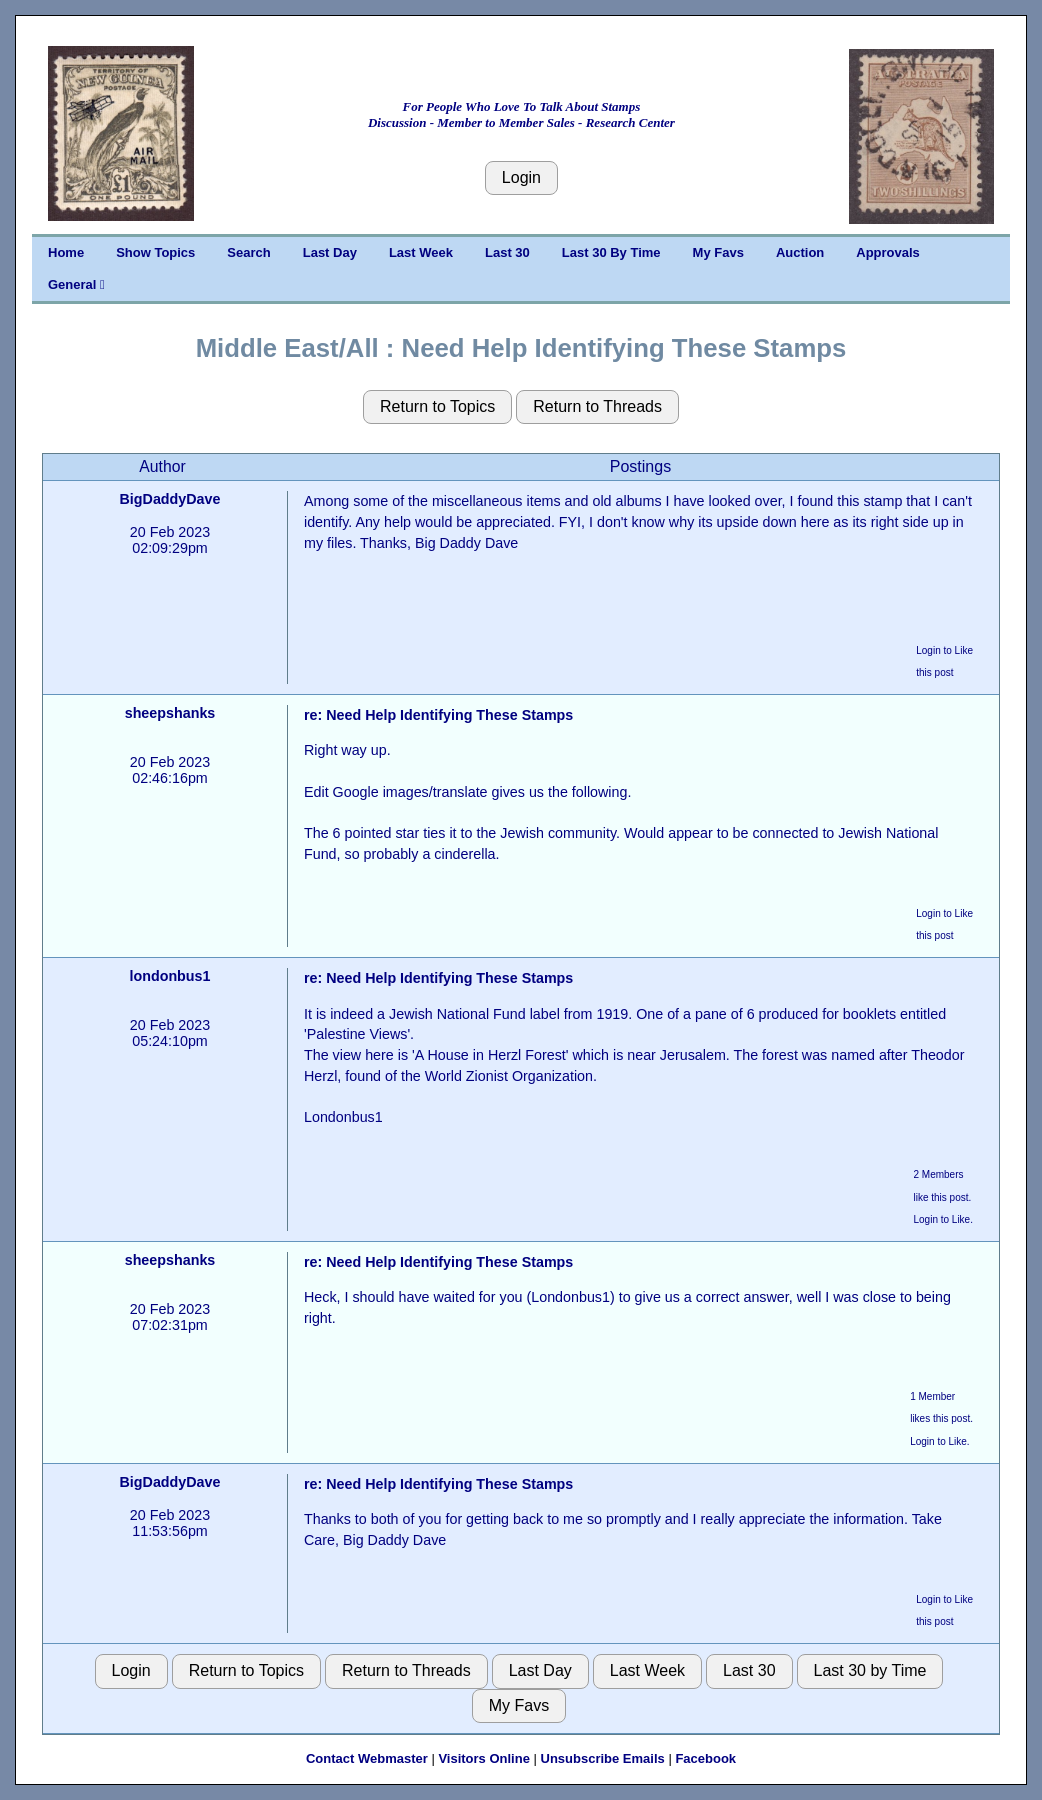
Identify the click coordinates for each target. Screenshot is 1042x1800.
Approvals (888, 252)
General (76, 284)
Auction (800, 252)
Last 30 (507, 252)
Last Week (421, 252)
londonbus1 (169, 976)
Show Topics (155, 252)
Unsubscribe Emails (603, 1758)
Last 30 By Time (611, 252)
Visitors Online (484, 1758)
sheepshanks (170, 713)
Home (66, 252)
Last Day (330, 252)
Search (248, 252)
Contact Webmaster (367, 1758)
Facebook (705, 1758)
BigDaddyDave (170, 499)
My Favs (718, 252)
